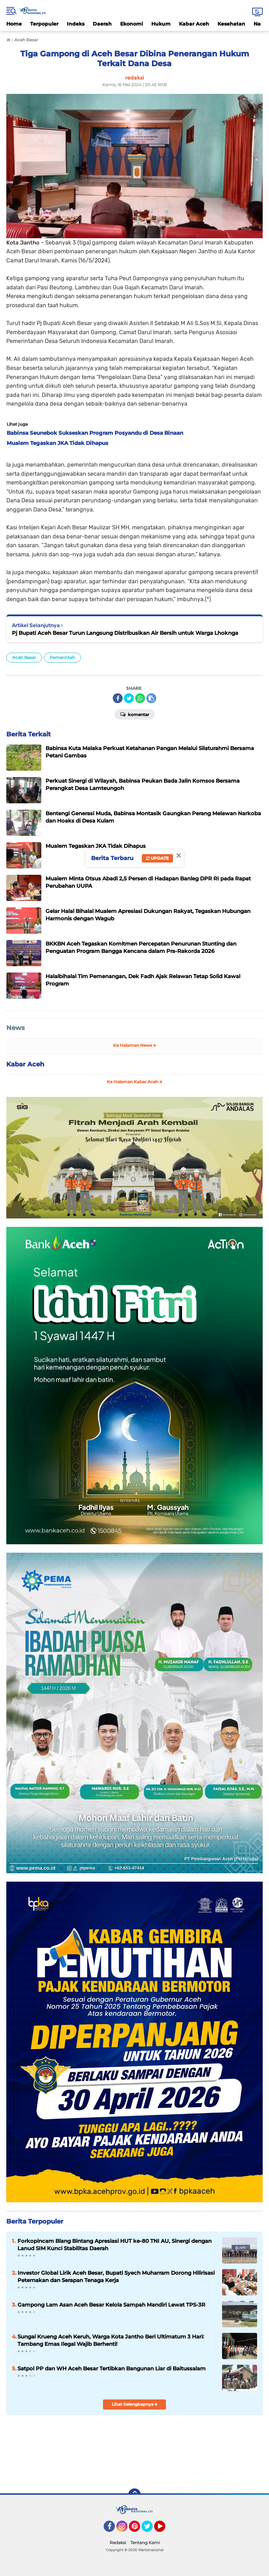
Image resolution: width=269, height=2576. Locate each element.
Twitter (150, 2529)
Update (157, 858)
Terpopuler (44, 24)
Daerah (102, 24)
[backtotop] (134, 2494)
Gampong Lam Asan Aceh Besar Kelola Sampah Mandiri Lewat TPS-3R (111, 2304)
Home (14, 24)
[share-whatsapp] (140, 698)
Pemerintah (62, 657)
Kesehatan (231, 24)
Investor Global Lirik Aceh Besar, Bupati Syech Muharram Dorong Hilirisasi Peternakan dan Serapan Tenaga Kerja (116, 2276)
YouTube (164, 2529)
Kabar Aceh (194, 24)
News (15, 1028)
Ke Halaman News (134, 1045)
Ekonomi (131, 24)
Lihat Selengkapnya (135, 2404)
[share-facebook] (118, 698)
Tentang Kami (145, 2542)
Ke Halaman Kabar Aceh (135, 1081)
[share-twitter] (129, 698)
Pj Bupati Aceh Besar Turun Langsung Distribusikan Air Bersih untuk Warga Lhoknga (125, 633)
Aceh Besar (24, 657)
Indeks (75, 24)
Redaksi (118, 2542)
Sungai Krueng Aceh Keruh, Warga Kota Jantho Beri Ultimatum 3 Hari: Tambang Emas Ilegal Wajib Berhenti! (111, 2340)
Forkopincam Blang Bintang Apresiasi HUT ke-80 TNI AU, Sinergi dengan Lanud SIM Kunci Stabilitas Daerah (115, 2245)
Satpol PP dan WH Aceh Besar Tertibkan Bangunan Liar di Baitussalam (112, 2368)
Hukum (161, 24)
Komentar (134, 714)
